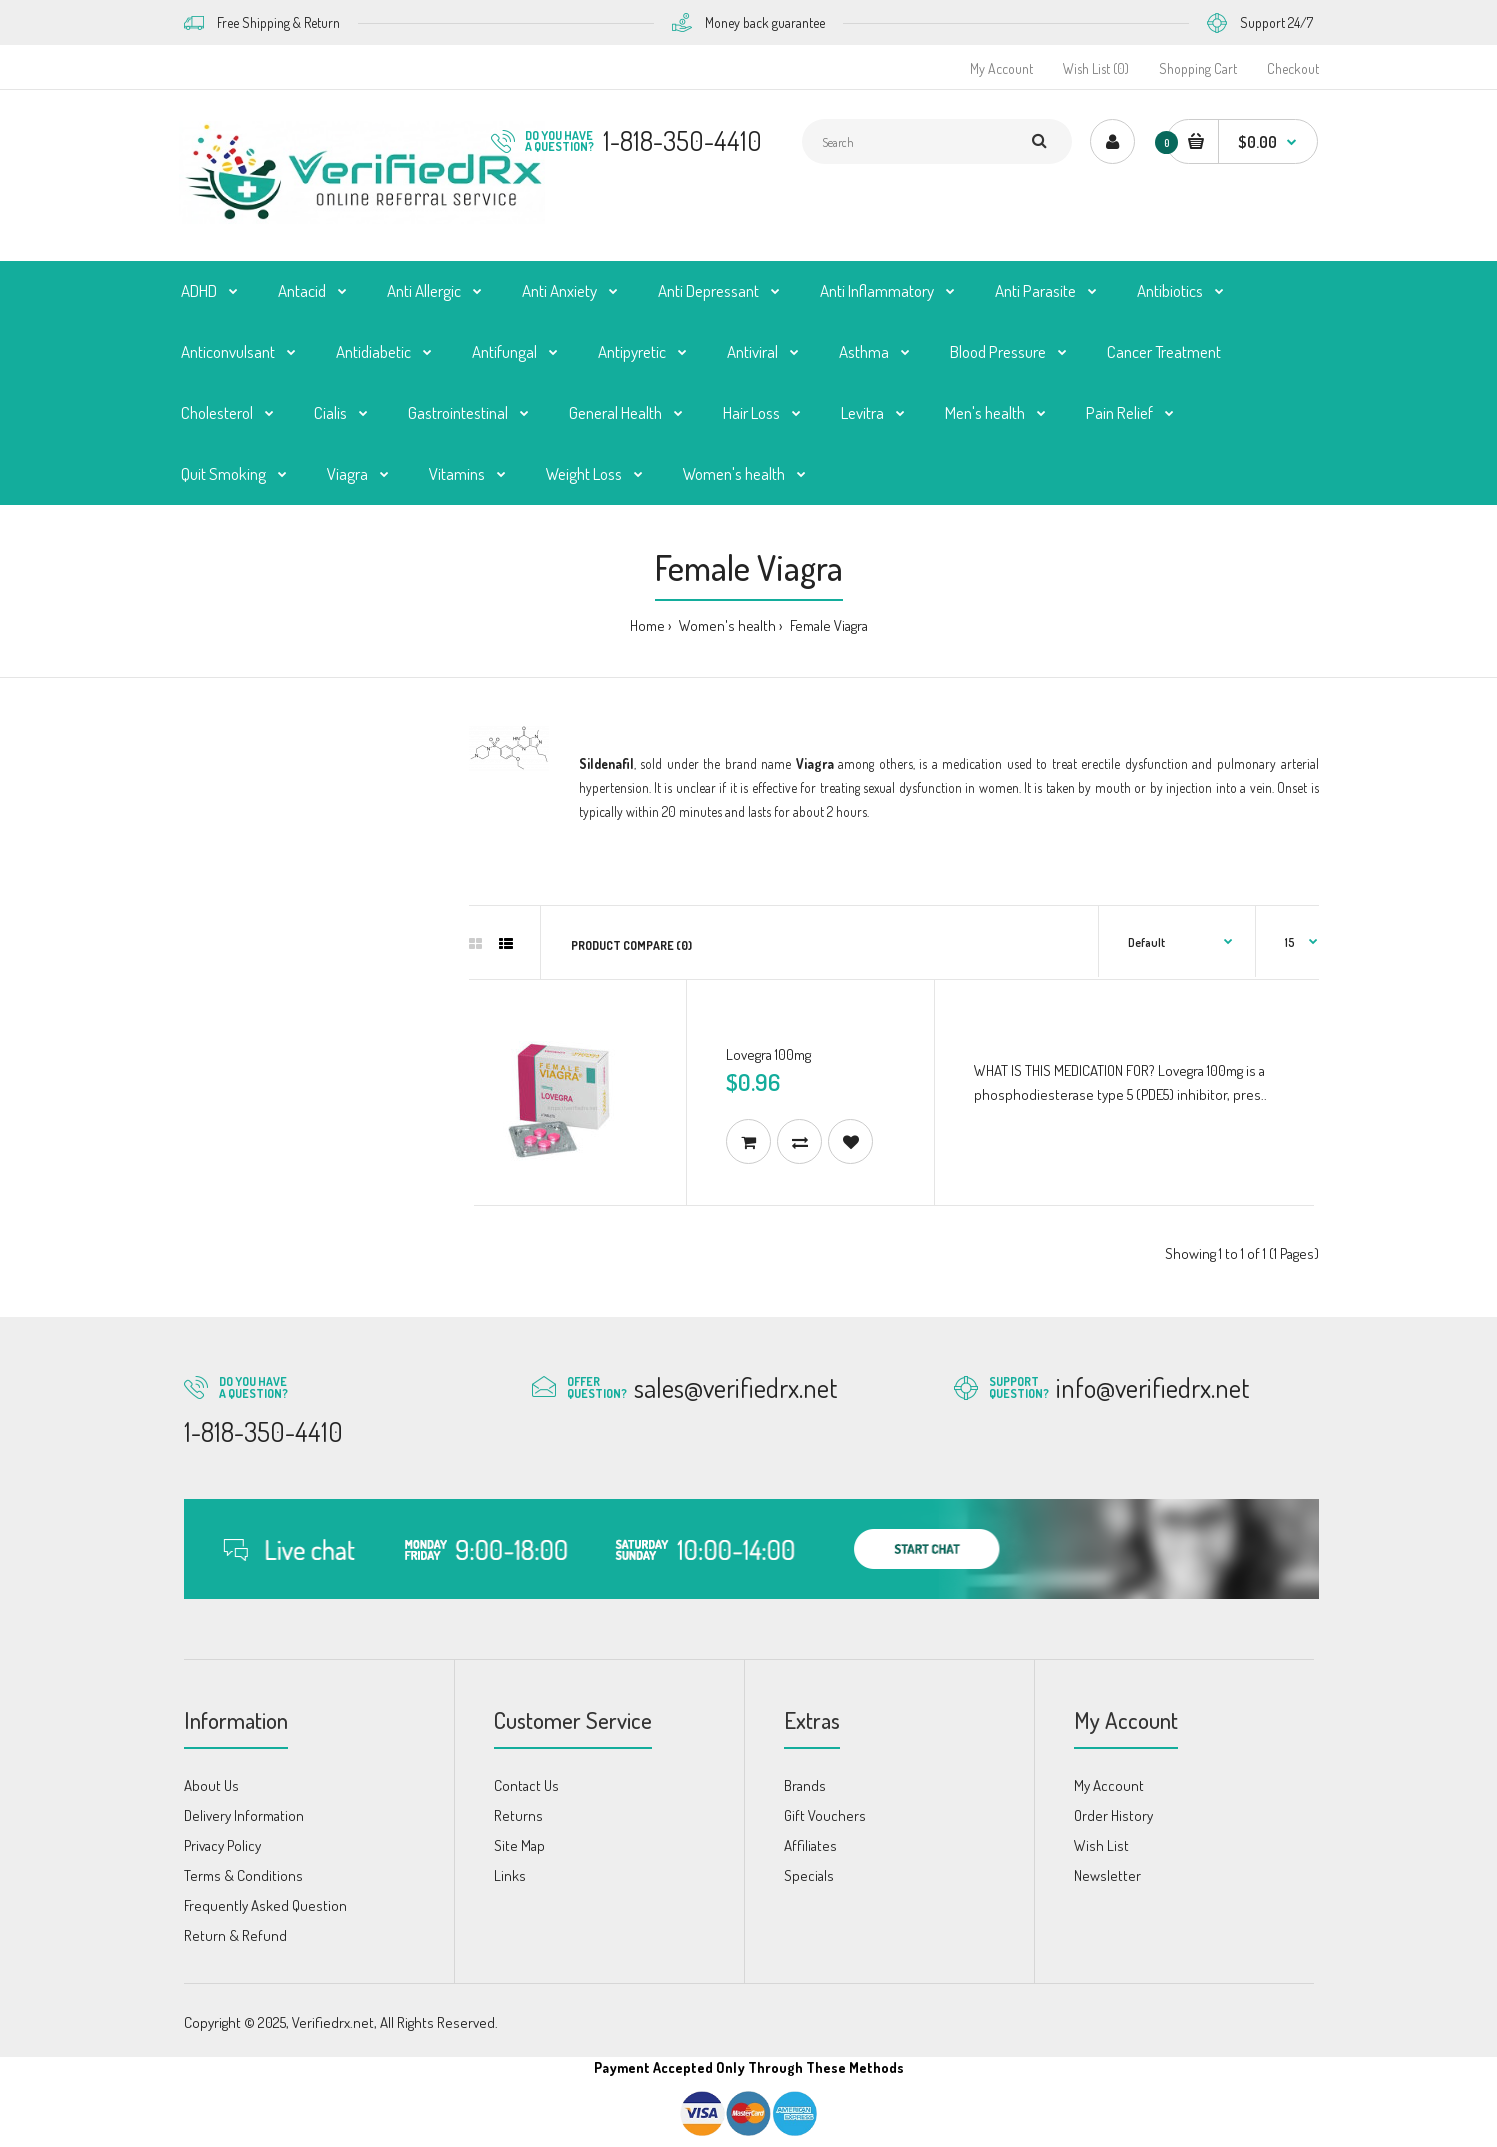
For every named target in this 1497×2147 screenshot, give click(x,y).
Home (647, 625)
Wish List (1101, 1845)
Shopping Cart (1198, 68)
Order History (1113, 1815)
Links (510, 1875)
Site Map (519, 1845)
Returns (518, 1815)
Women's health (726, 625)
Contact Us (526, 1785)
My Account (1001, 68)
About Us (211, 1785)
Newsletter (1107, 1875)
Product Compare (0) (631, 945)
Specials (809, 1875)
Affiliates (810, 1845)
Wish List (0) (1096, 68)
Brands (805, 1785)
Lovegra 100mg (768, 1054)
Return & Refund (235, 1935)
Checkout (1293, 68)
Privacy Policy (222, 1845)
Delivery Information (244, 1815)
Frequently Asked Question (265, 1905)
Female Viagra (827, 625)
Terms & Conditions (243, 1875)
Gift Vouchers (825, 1815)
